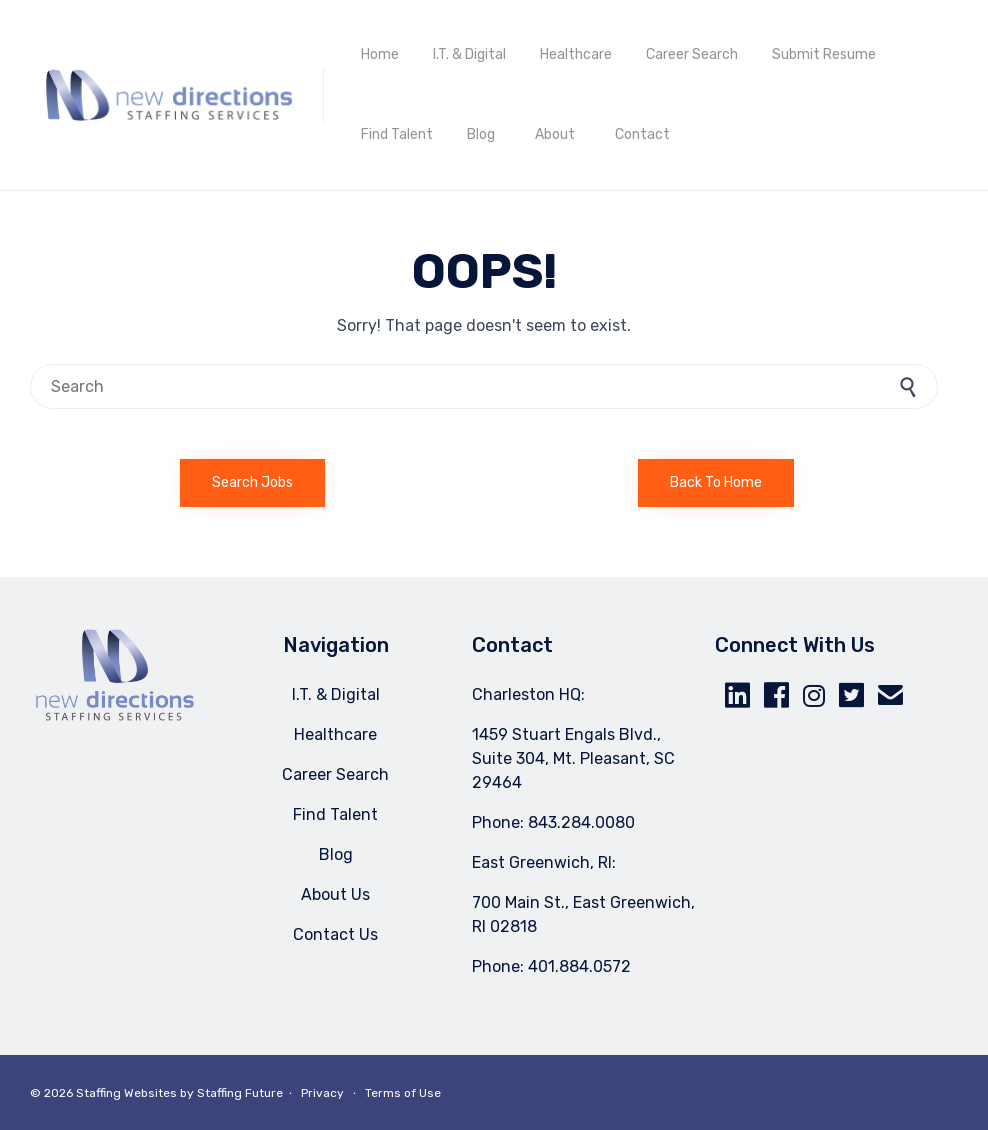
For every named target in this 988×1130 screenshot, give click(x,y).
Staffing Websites (126, 1093)
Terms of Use (403, 1093)
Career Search (692, 54)
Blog (481, 134)
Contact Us (335, 934)
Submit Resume (824, 54)
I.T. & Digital (469, 54)
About (555, 134)
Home (380, 54)
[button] (252, 483)
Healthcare (576, 54)
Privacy (322, 1093)
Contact (642, 134)
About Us (335, 894)
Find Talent (397, 134)
